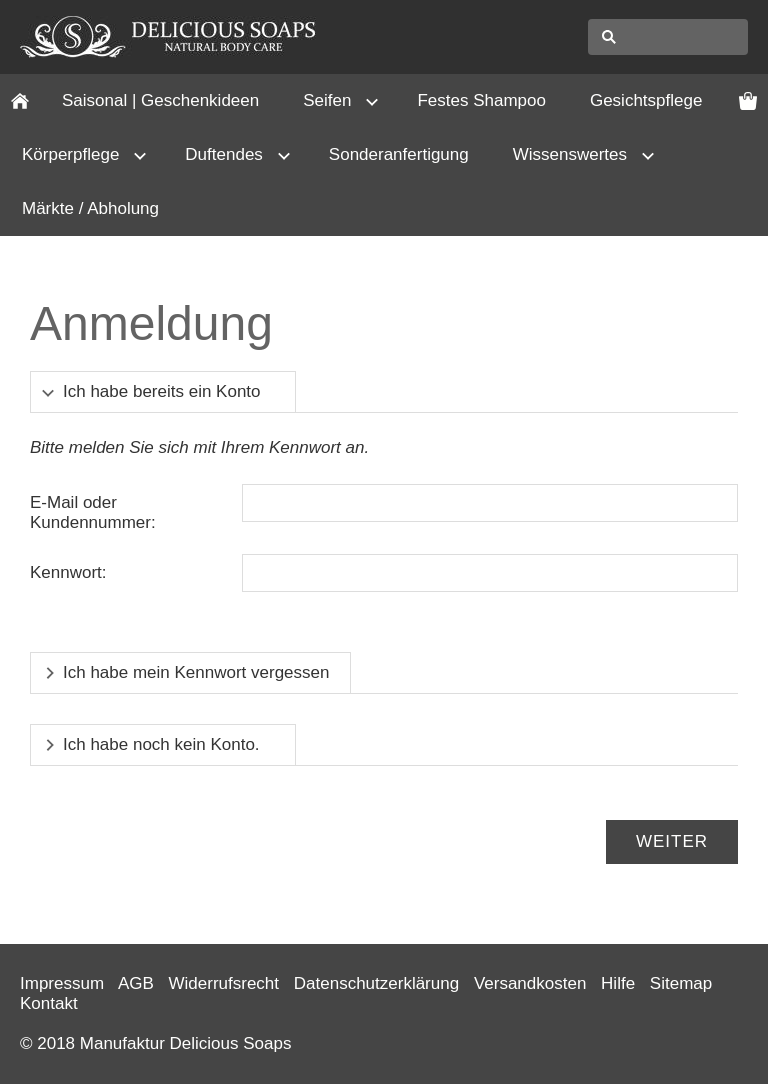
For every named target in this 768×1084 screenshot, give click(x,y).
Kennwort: (68, 572)
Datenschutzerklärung (376, 983)
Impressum (62, 983)
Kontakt (49, 1003)
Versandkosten (530, 983)
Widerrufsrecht (224, 983)
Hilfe (618, 983)
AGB (136, 983)
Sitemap (681, 983)
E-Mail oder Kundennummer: (93, 512)
